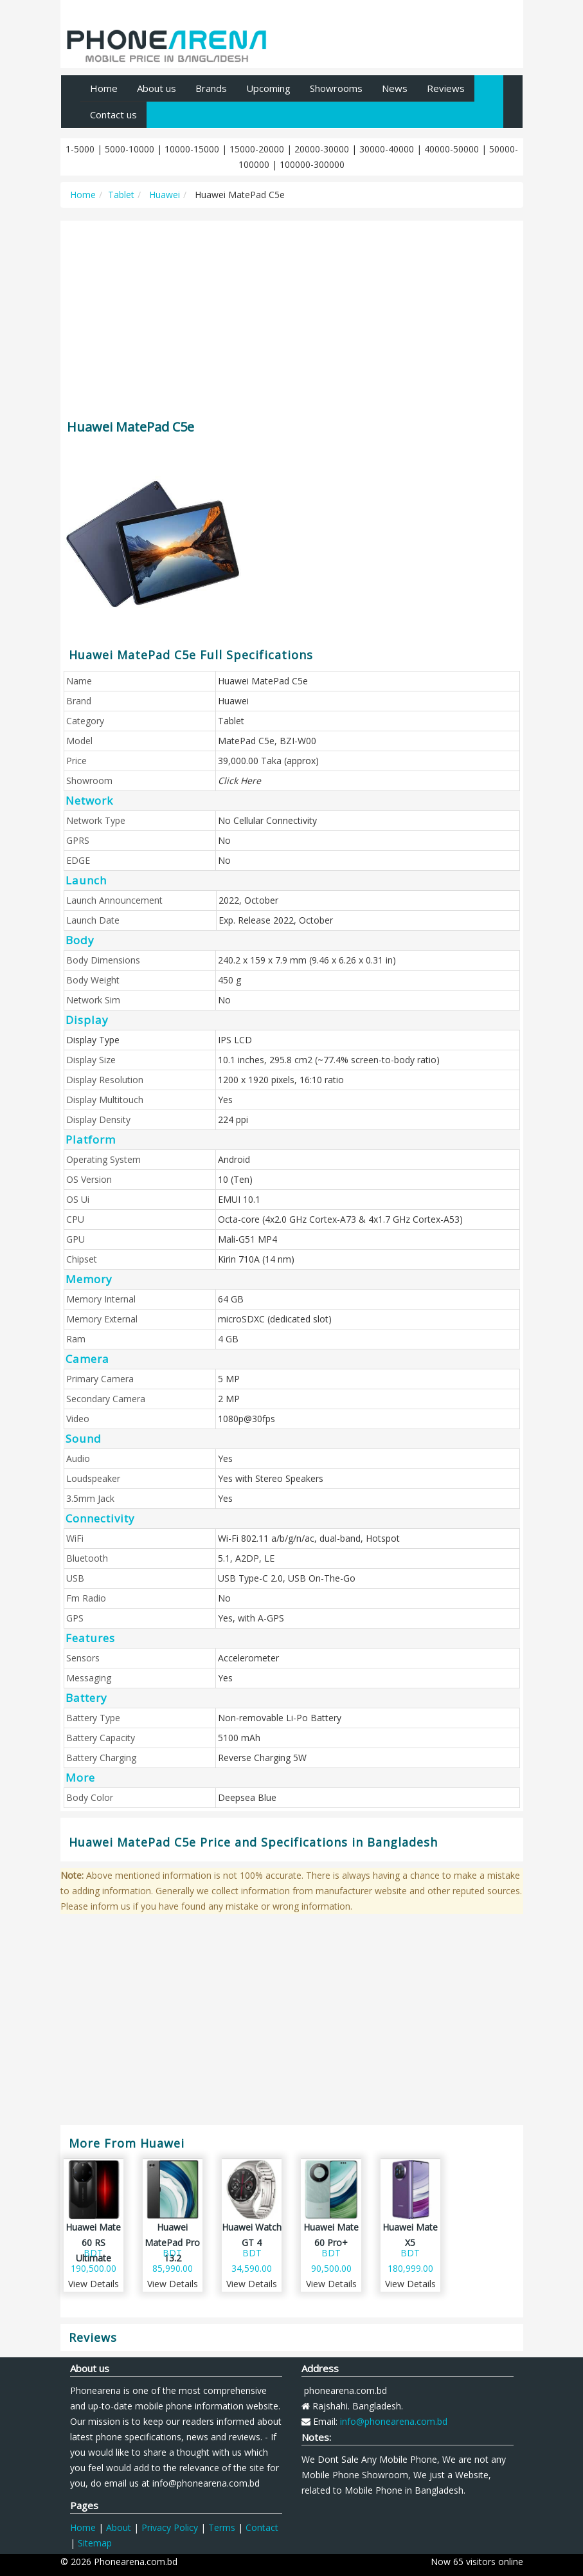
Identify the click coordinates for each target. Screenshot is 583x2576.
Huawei (163, 194)
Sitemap (95, 2543)
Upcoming (268, 88)
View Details (93, 2284)
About (118, 2527)
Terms (221, 2527)
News (395, 88)
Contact (262, 2527)
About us (156, 88)
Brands (211, 88)
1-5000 (80, 149)
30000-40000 (386, 149)
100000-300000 (312, 164)
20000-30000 (321, 149)
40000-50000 (451, 149)
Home (104, 88)
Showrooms (336, 88)
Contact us (113, 114)
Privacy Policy (169, 2527)
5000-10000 (129, 149)
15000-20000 (256, 149)
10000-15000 (192, 149)
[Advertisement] (292, 314)
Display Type (93, 1040)
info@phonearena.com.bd (393, 2421)
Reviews (446, 88)
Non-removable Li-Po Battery (279, 1718)
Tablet (121, 194)
